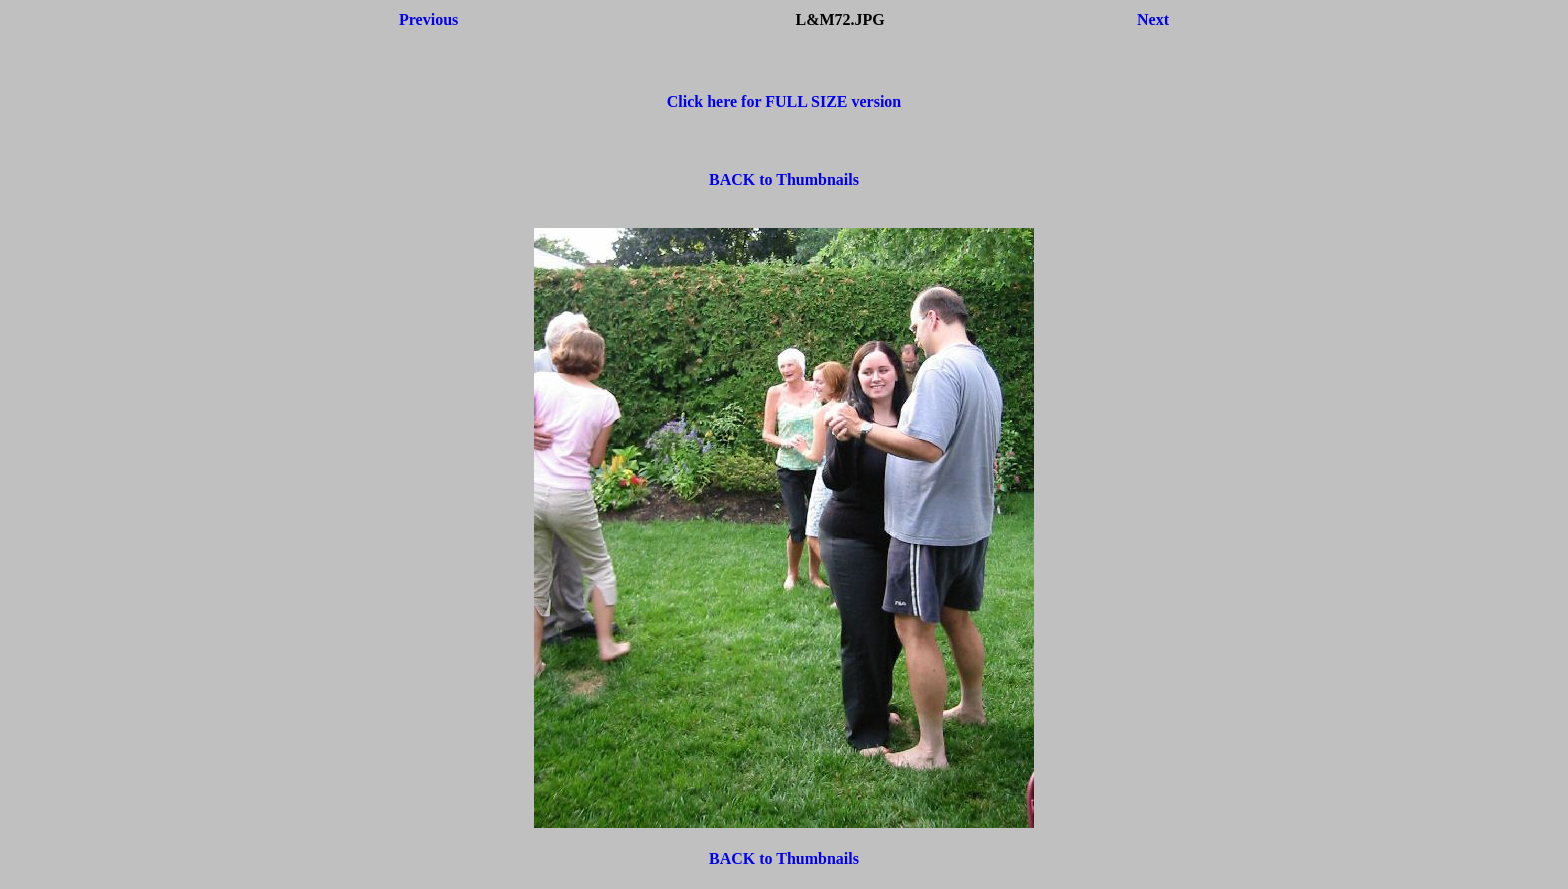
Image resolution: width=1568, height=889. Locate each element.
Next (1153, 19)
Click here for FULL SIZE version (784, 101)
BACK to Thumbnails (784, 179)
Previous (428, 19)
